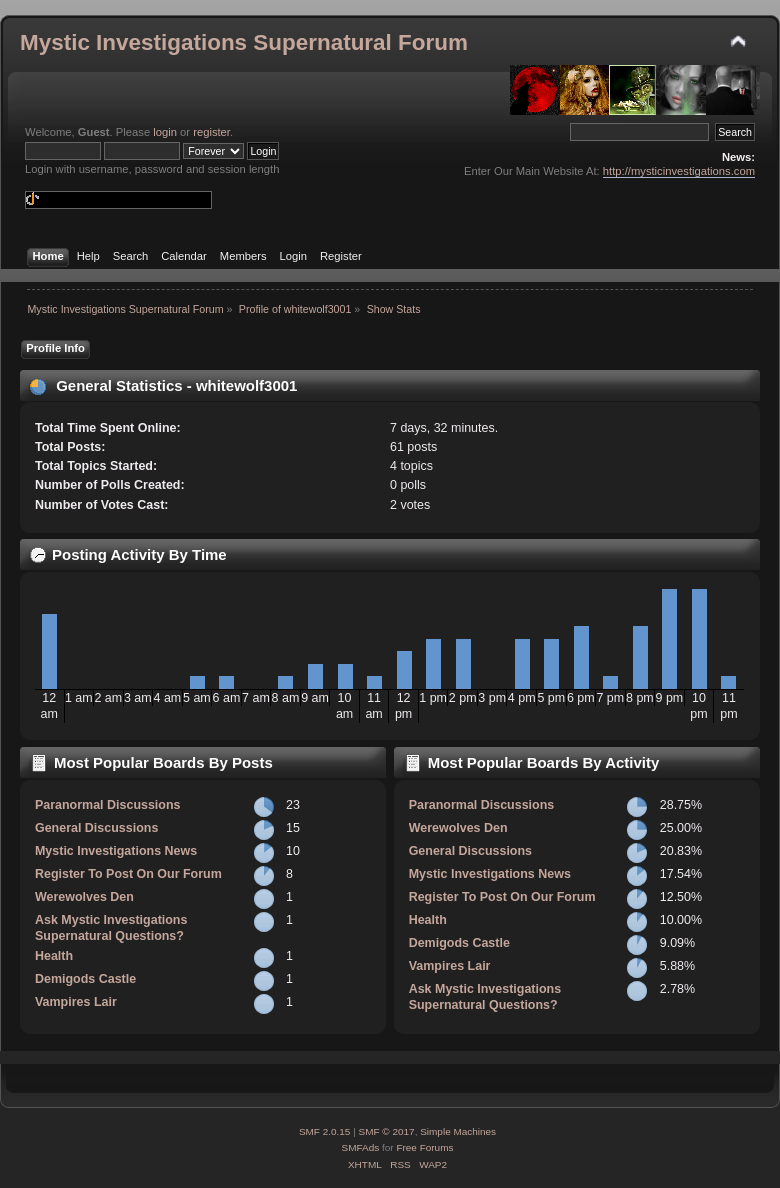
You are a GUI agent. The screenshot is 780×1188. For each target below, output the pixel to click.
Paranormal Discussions (108, 805)
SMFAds (361, 1147)
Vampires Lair (76, 1002)
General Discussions (96, 828)
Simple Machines (458, 1131)
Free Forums (424, 1147)
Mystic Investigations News (116, 851)
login (165, 132)
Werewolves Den (84, 897)
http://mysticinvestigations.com (679, 171)
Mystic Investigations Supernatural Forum (244, 42)
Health (54, 956)
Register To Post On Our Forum (128, 874)
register (211, 132)
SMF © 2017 (387, 1131)
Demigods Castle (85, 979)
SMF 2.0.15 (325, 1131)
